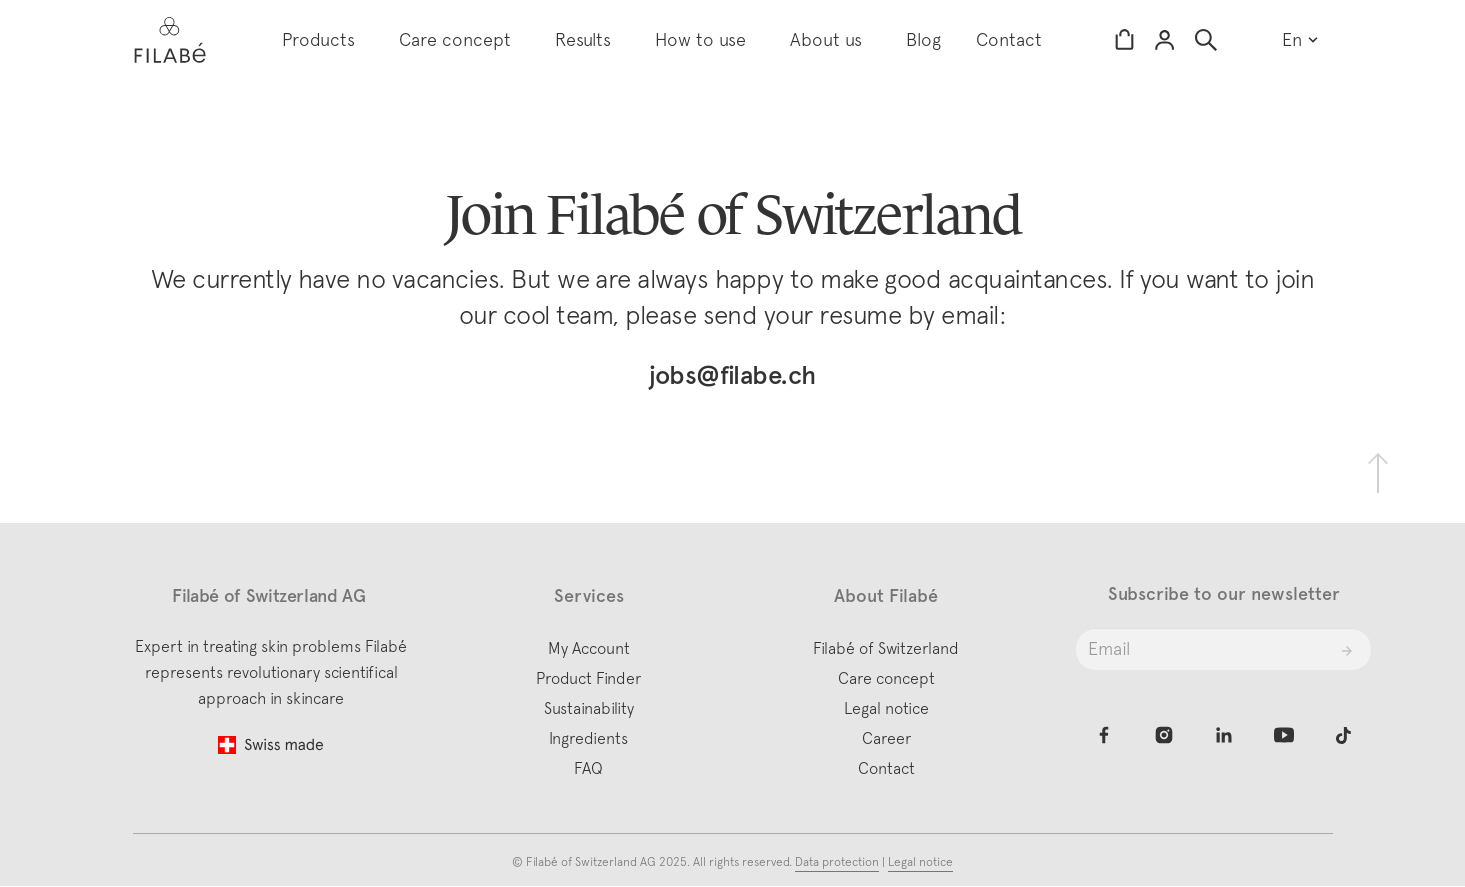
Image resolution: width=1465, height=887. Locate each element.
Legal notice (886, 708)
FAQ (588, 768)
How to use (700, 39)
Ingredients (588, 738)
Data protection (837, 862)
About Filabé (886, 596)
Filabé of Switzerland (886, 648)
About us (826, 39)
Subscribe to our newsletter (1224, 594)
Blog (923, 39)
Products (318, 39)
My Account (589, 648)
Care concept (455, 39)
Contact (1009, 39)
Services (589, 596)
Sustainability (589, 708)
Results (583, 39)
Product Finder (588, 678)
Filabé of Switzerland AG (592, 862)
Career (886, 738)
